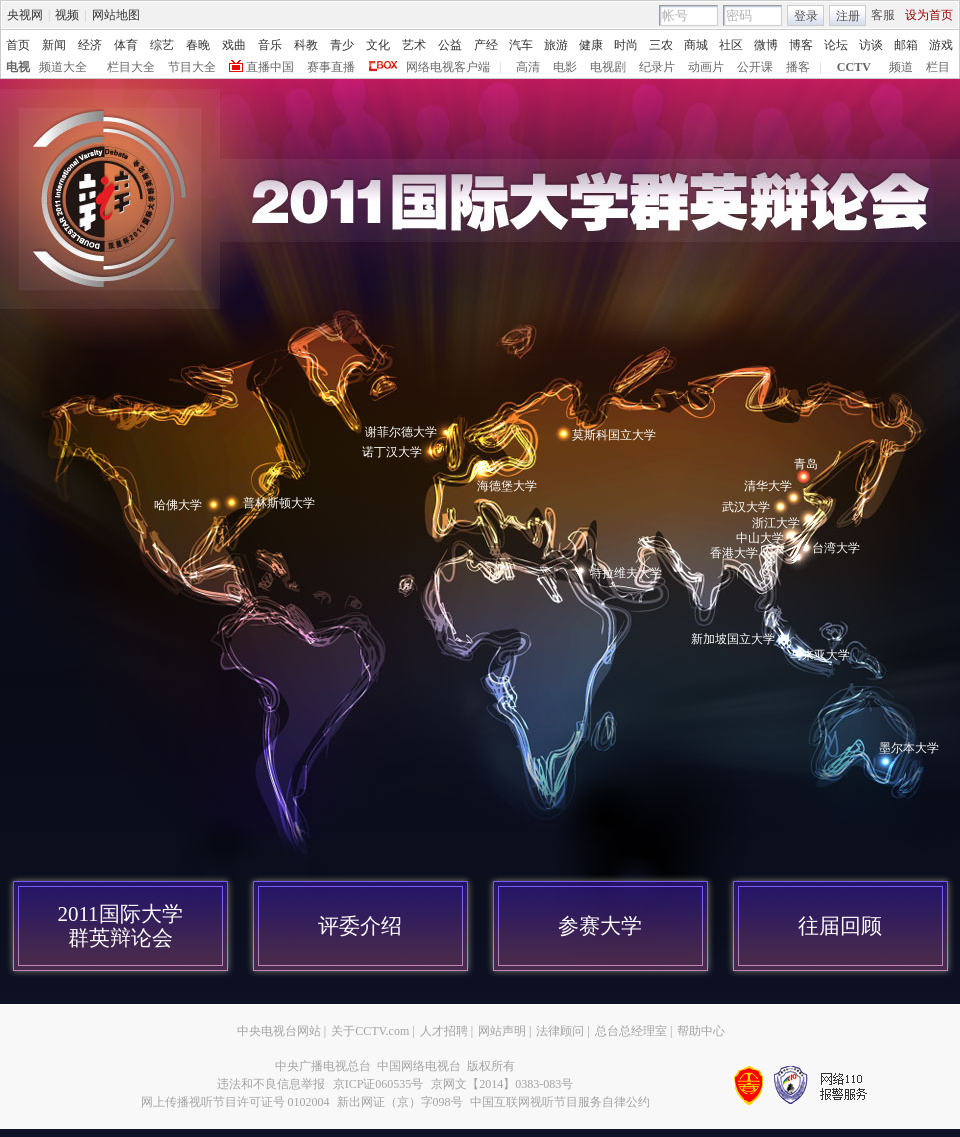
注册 (848, 16)
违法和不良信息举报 (271, 1084)
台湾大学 (836, 548)
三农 (661, 45)
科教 (306, 45)
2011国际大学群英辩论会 (119, 926)
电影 (565, 67)
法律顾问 (560, 1031)
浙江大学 (776, 523)
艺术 (414, 45)
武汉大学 (746, 507)
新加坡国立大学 (733, 639)
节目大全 (192, 67)
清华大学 (768, 486)
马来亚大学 (820, 655)
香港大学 (734, 553)
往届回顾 (840, 926)
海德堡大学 (507, 486)
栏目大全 (131, 67)
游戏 (941, 45)
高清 (528, 67)
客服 (883, 15)
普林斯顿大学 (279, 503)
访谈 (871, 45)
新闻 (54, 45)
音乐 (270, 45)
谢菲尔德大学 (401, 432)
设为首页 (929, 15)
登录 (806, 16)
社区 (731, 45)
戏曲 (234, 45)
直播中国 (270, 67)
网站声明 (502, 1031)
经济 (90, 45)
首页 (18, 45)
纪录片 (657, 67)
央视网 (25, 15)
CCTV (854, 67)
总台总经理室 (631, 1031)
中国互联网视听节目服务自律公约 (560, 1102)
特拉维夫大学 (626, 573)
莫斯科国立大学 (614, 435)
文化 (378, 45)
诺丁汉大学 (392, 452)
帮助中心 (701, 1031)
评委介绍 (360, 926)
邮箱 (906, 45)
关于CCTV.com (370, 1031)
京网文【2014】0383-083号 (502, 1084)
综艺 (162, 45)
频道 (901, 67)
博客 (801, 45)
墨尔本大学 (909, 748)
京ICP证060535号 (378, 1084)
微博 (766, 45)
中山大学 (760, 538)
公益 (450, 45)
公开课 (755, 67)
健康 (591, 45)
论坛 (836, 45)
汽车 (521, 45)
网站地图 (116, 15)
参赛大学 (600, 926)
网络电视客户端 (448, 67)
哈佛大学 (178, 505)
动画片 (706, 67)
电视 (18, 67)
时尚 (626, 45)
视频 (67, 15)
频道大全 (63, 67)
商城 (696, 45)
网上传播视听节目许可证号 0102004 (235, 1102)
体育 (126, 45)
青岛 (806, 464)
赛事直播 (331, 67)
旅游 (556, 45)
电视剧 (608, 67)
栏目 (938, 67)
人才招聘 (444, 1031)
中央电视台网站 (279, 1031)
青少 (342, 45)
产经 (486, 45)
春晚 (198, 45)
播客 (798, 67)
